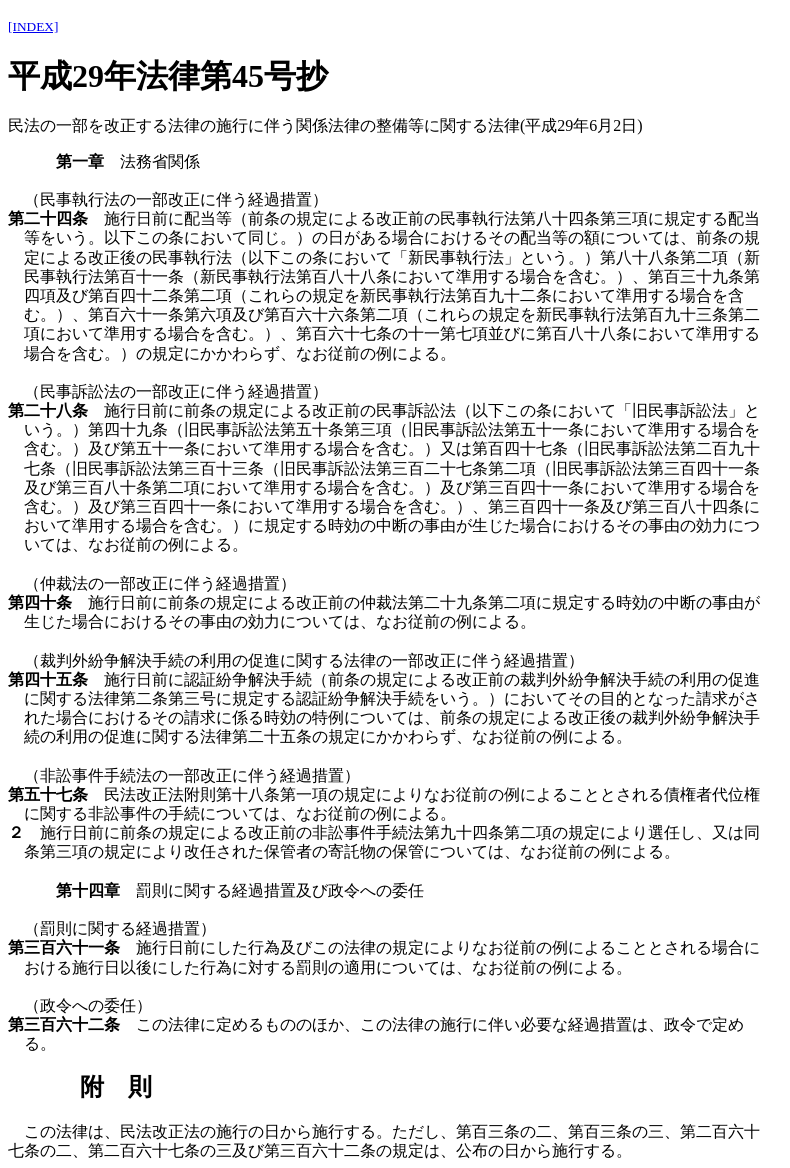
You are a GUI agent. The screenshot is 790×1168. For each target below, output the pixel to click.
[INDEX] (33, 26)
